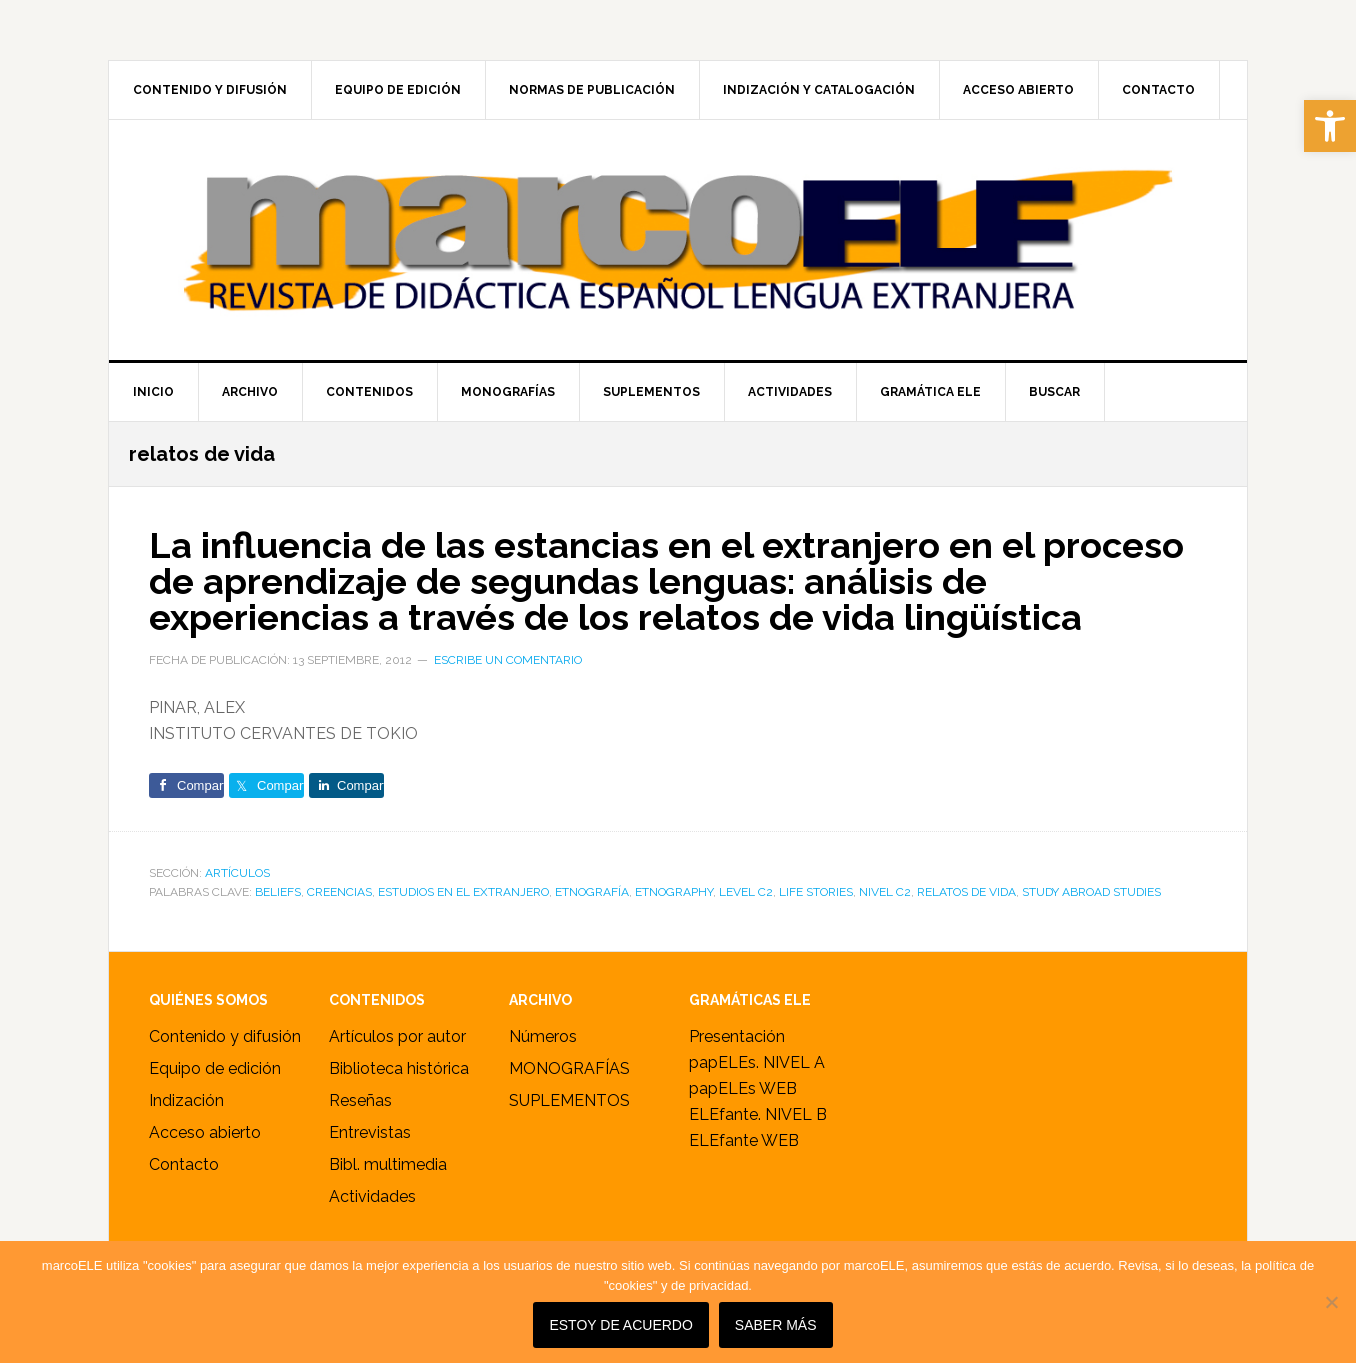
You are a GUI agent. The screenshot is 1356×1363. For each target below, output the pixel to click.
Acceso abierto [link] (205, 1132)
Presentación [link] (737, 1036)
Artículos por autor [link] (397, 1036)
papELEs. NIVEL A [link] (757, 1062)
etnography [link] (674, 892)
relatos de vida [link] (966, 892)
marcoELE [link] (678, 240)
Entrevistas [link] (370, 1132)
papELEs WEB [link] (743, 1088)
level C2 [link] (746, 892)
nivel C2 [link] (885, 892)
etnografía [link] (592, 892)
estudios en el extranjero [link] (463, 892)
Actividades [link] (372, 1196)
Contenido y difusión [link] (225, 1036)
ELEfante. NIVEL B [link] (758, 1114)
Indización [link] (186, 1100)
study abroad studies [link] (1091, 892)
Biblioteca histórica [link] (399, 1068)
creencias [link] (339, 892)
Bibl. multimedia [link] (388, 1164)
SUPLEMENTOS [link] (569, 1100)
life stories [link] (816, 892)
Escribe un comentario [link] (508, 660)
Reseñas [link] (360, 1100)
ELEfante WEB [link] (744, 1140)
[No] (1331, 1302)
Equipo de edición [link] (215, 1068)
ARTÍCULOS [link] (237, 873)
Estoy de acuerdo (620, 1325)
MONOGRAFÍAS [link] (569, 1068)
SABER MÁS (776, 1325)
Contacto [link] (184, 1164)
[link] (1330, 126)
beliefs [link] (278, 892)
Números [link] (543, 1036)
